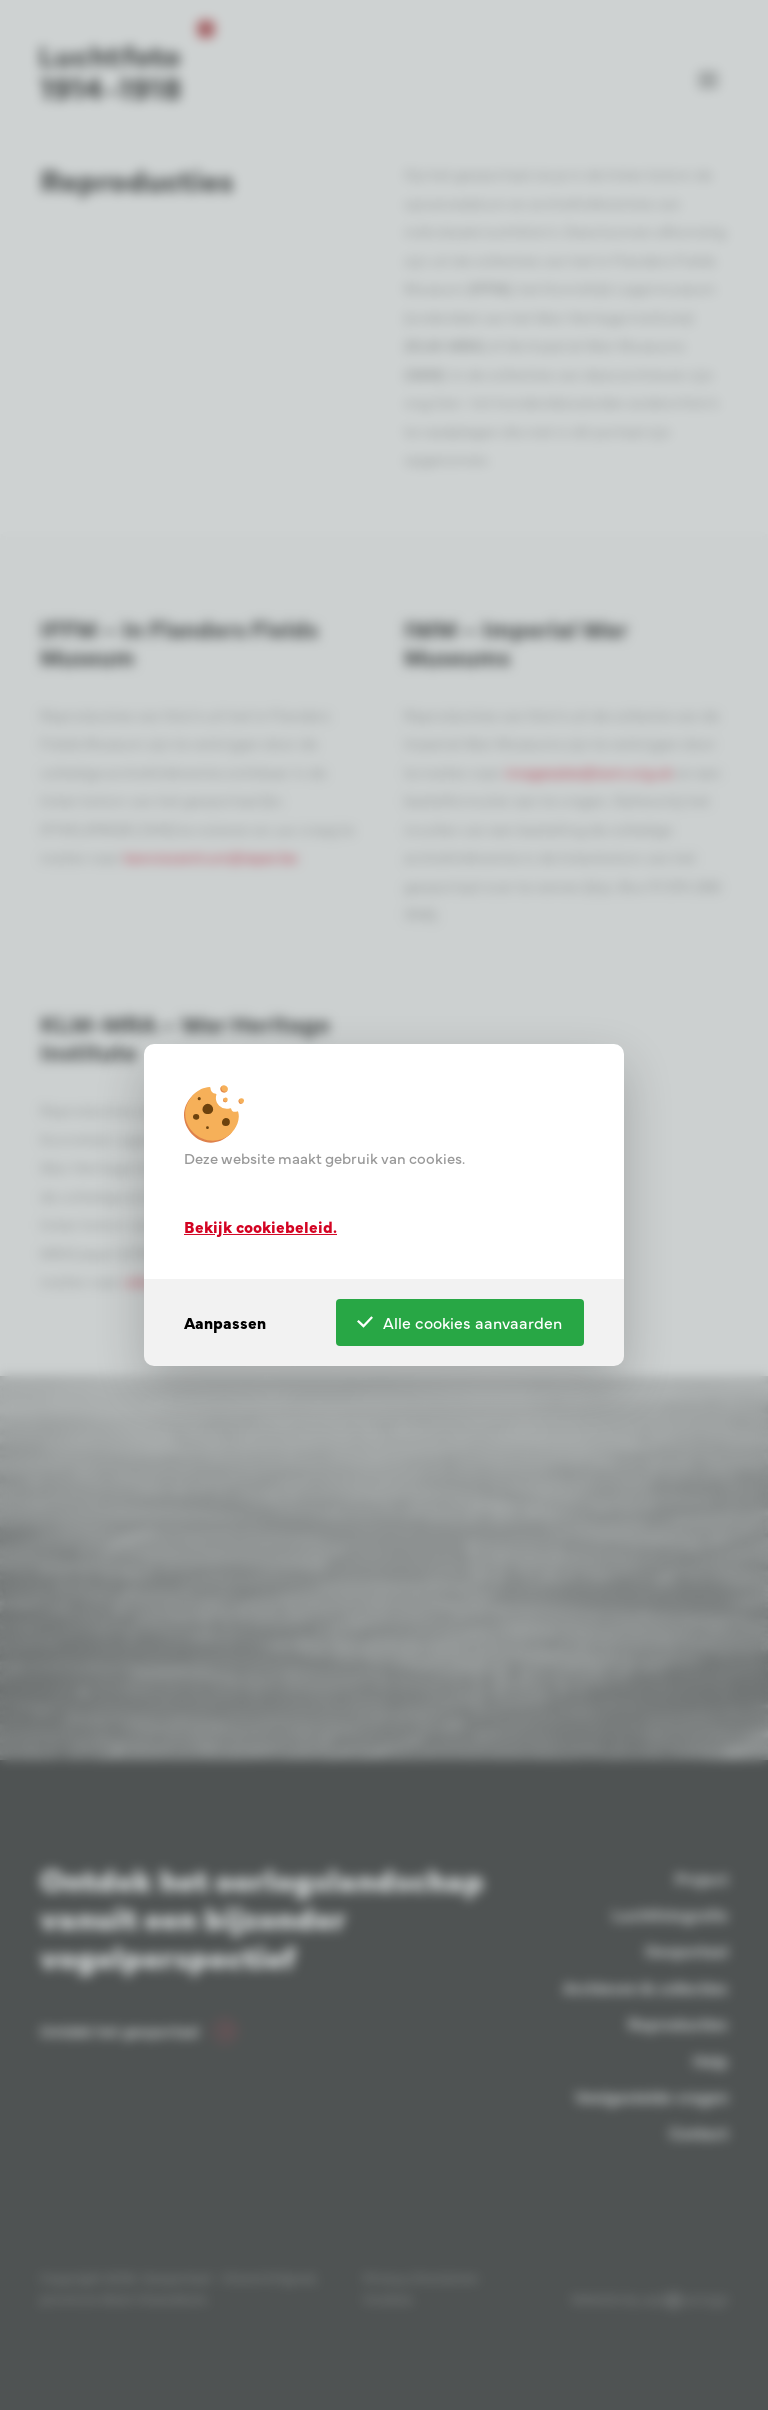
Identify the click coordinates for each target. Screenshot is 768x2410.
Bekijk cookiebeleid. (260, 1225)
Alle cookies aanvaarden (459, 1322)
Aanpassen (225, 1322)
